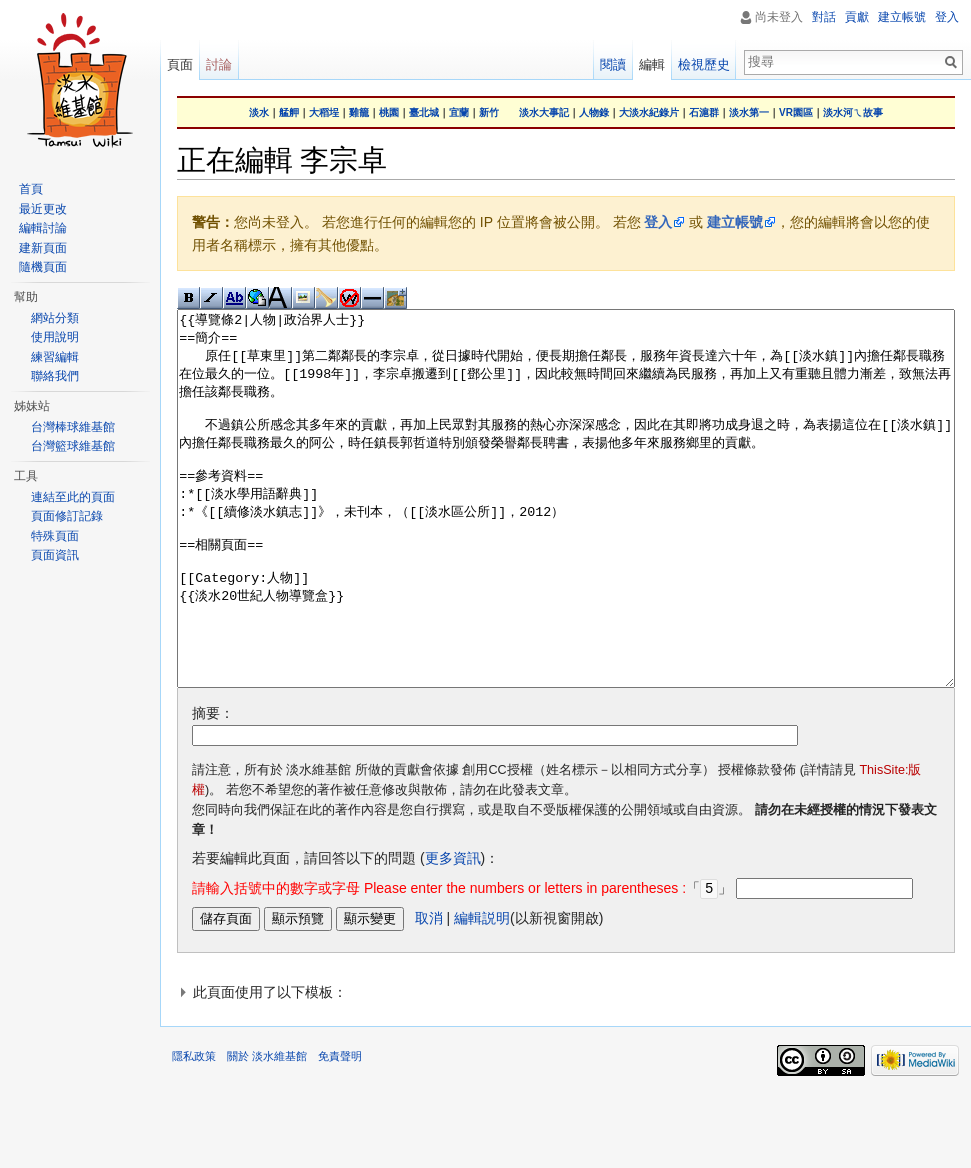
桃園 (389, 112)
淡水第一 (749, 112)
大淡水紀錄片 (649, 112)
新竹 (489, 112)
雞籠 (359, 112)
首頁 (31, 189)
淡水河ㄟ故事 (853, 112)
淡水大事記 (544, 112)
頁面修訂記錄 (67, 516)
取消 (429, 992)
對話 (824, 17)
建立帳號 (735, 222)
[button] (566, 1066)
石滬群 (704, 112)
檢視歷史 (704, 64)
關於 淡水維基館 (267, 1130)
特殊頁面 (55, 536)
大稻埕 (324, 112)
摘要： (213, 788)
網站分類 (55, 318)
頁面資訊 (55, 555)
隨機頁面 (43, 267)
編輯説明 (482, 992)
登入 (658, 222)
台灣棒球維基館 (73, 427)
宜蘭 (459, 112)
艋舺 (289, 112)
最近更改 (43, 209)
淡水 (259, 112)
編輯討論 (43, 228)
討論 (219, 64)
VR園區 (796, 112)
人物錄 (594, 112)
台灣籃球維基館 (73, 446)
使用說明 (55, 337)
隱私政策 (194, 1130)
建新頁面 (43, 248)
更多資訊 (453, 933)
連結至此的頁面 (73, 497)
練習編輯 (55, 357)
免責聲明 (340, 1130)
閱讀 (613, 64)
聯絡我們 (55, 376)
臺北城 (424, 112)
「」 (462, 963)
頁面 (180, 64)
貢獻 (857, 17)
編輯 (652, 64)
